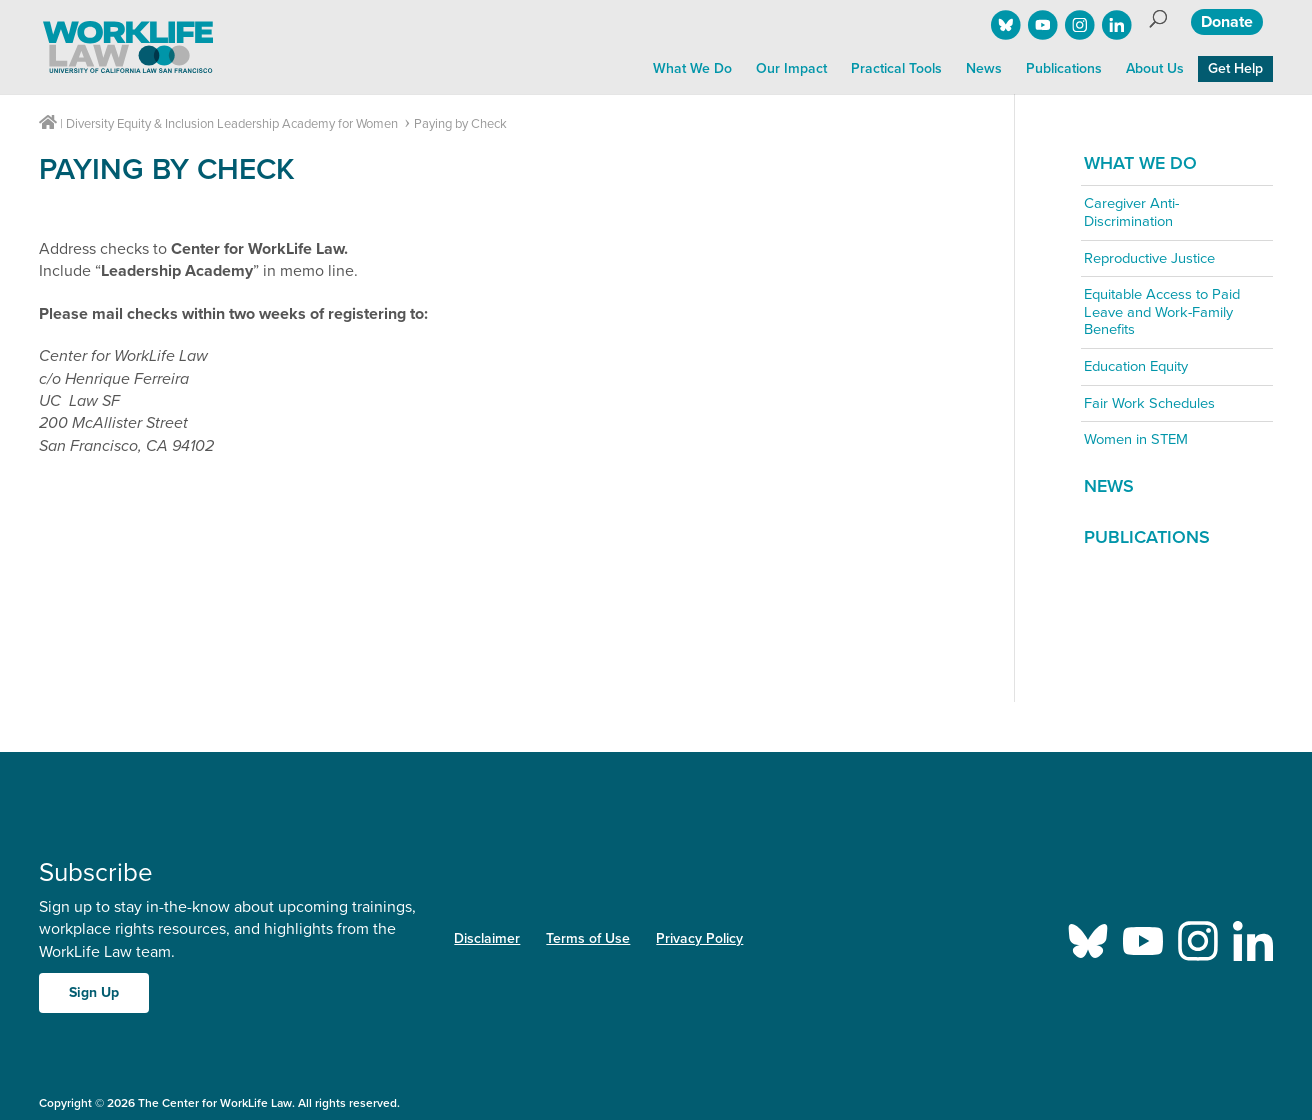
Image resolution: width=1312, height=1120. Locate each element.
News (984, 68)
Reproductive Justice (1149, 258)
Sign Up (94, 992)
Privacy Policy (699, 938)
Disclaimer (487, 938)
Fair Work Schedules (1149, 403)
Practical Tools (896, 68)
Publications (1064, 68)
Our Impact (791, 68)
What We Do (692, 68)
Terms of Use (588, 938)
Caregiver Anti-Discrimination (1131, 212)
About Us (1155, 68)
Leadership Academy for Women (307, 124)
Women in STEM (1136, 439)
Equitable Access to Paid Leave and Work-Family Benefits (1162, 312)
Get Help (1235, 68)
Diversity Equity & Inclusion (140, 124)
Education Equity (1136, 366)
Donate (1227, 22)
